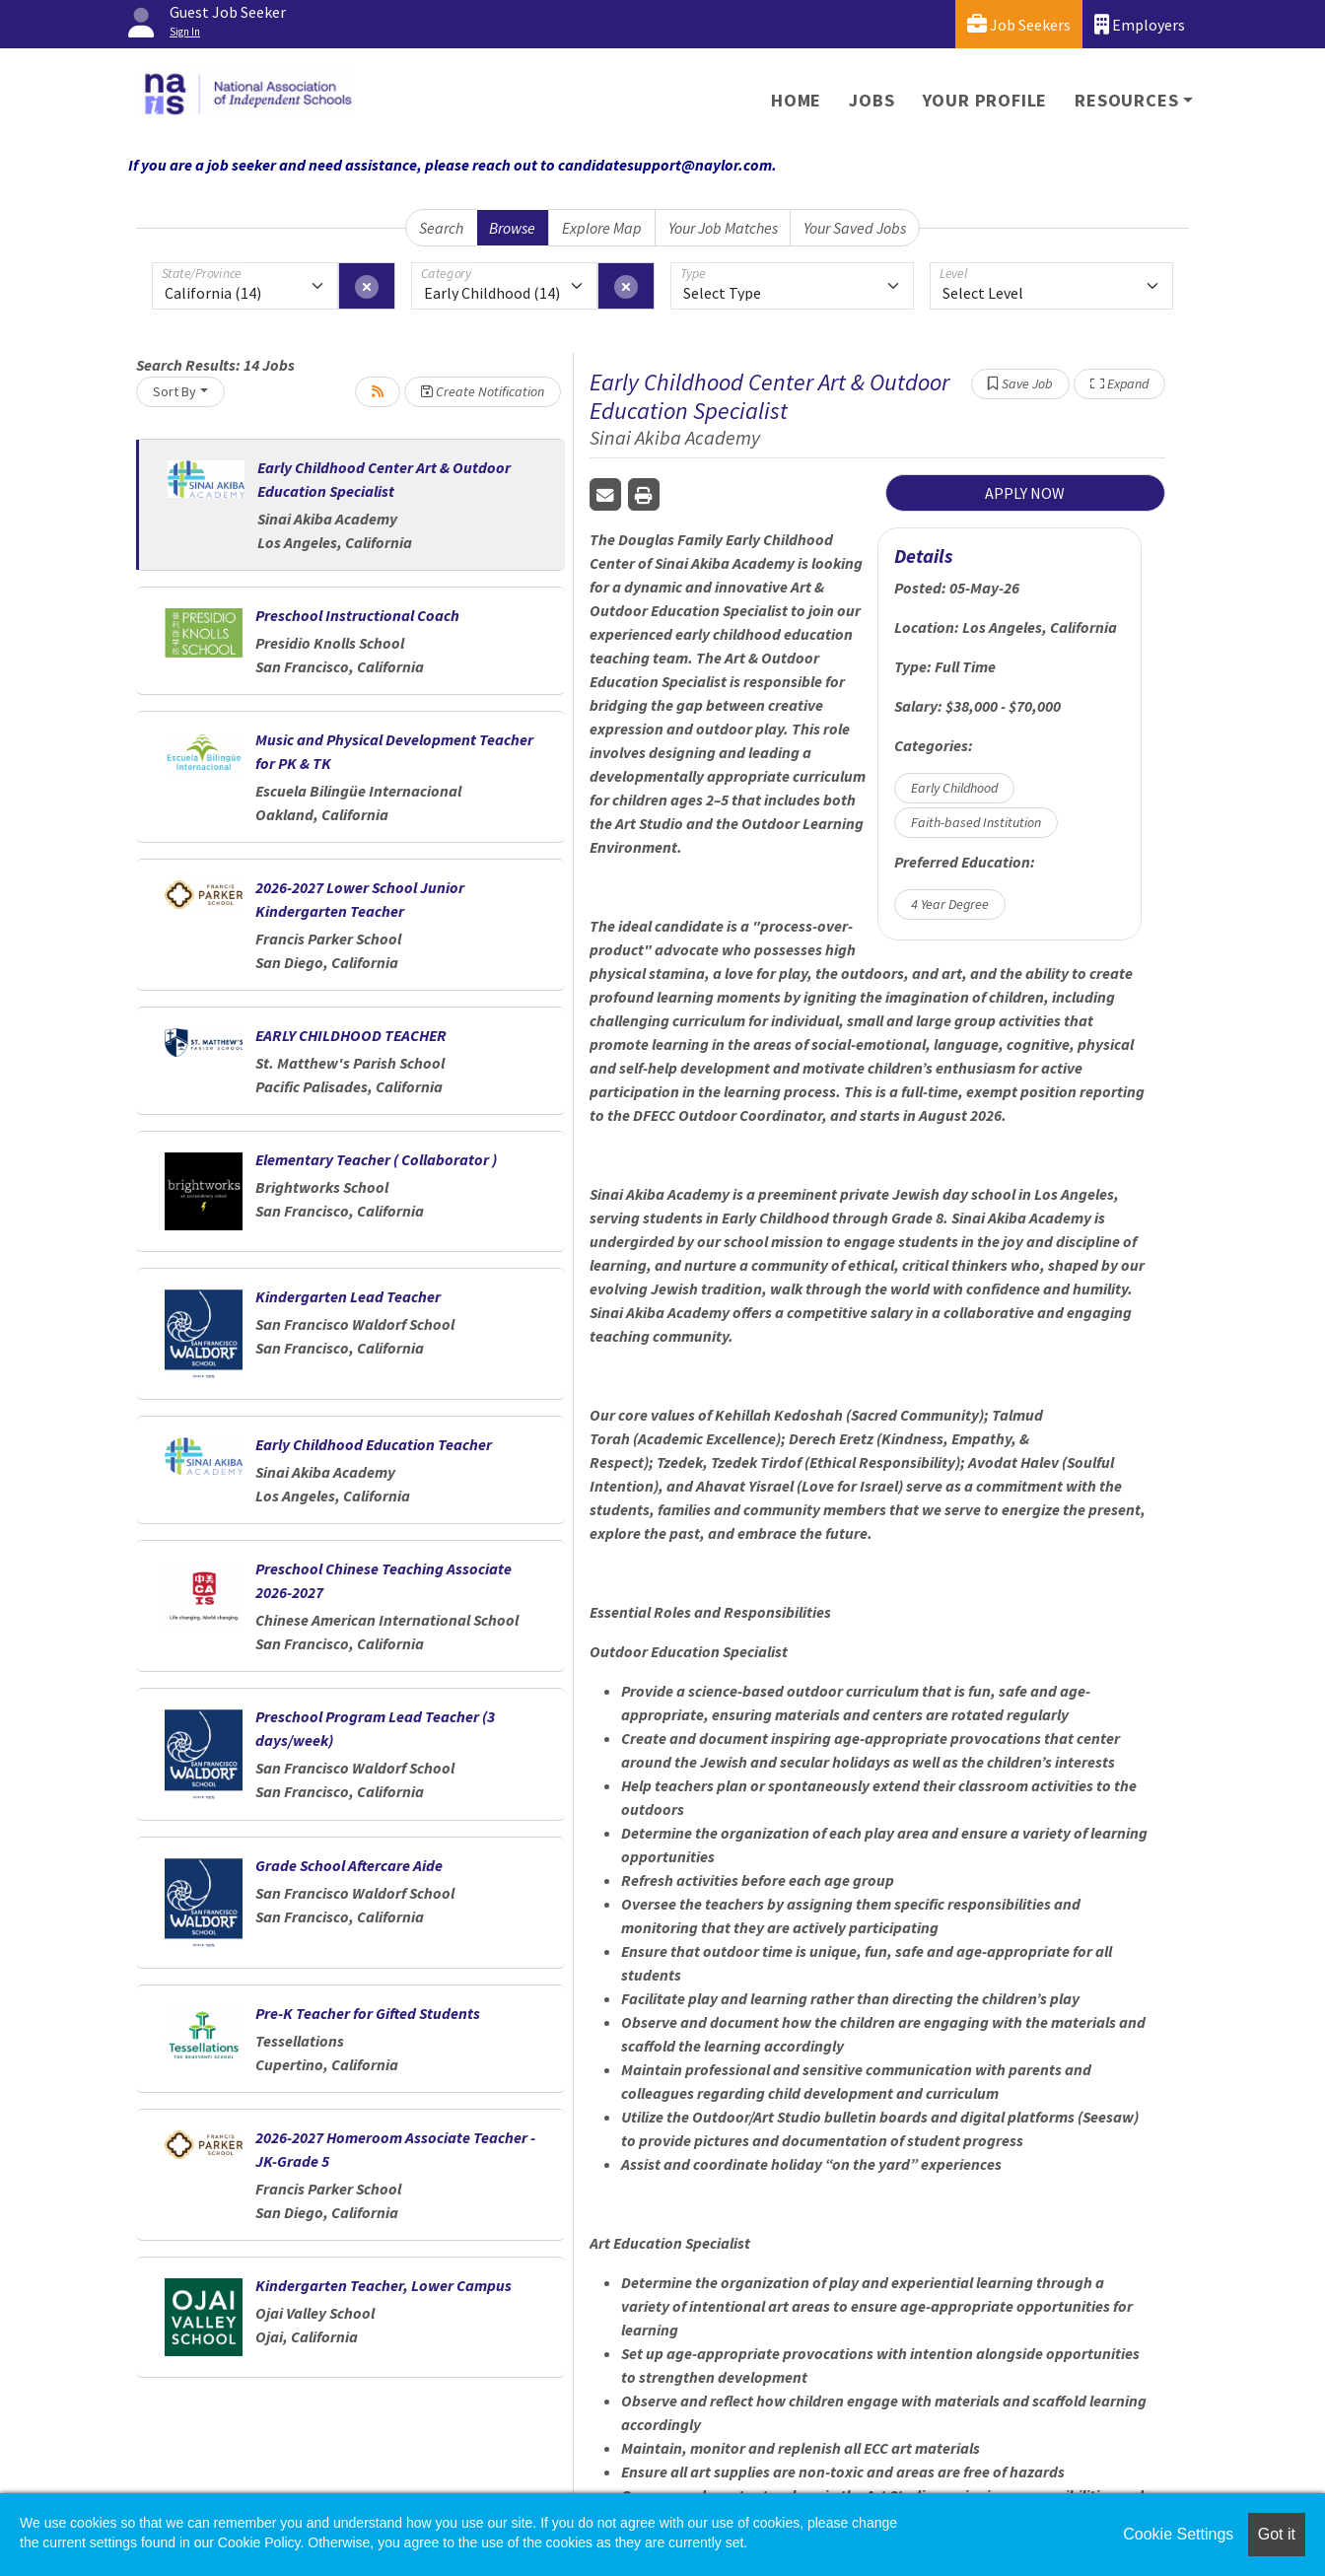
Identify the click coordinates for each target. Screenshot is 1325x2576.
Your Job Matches (723, 228)
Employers (1139, 24)
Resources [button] (1126, 100)
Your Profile (985, 100)
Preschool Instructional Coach (357, 615)
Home (796, 100)
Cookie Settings (1178, 2534)
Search (441, 228)
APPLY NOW (1025, 493)
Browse (512, 228)
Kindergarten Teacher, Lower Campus (383, 2285)
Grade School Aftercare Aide (349, 1865)
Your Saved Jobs (854, 228)
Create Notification (482, 391)
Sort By (174, 391)
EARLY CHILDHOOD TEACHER (351, 1035)
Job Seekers (1019, 24)
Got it (1276, 2534)
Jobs (871, 100)
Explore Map (602, 228)
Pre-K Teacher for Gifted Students (367, 2013)
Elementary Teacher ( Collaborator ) (376, 1159)
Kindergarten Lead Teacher (348, 1296)
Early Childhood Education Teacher (373, 1444)
